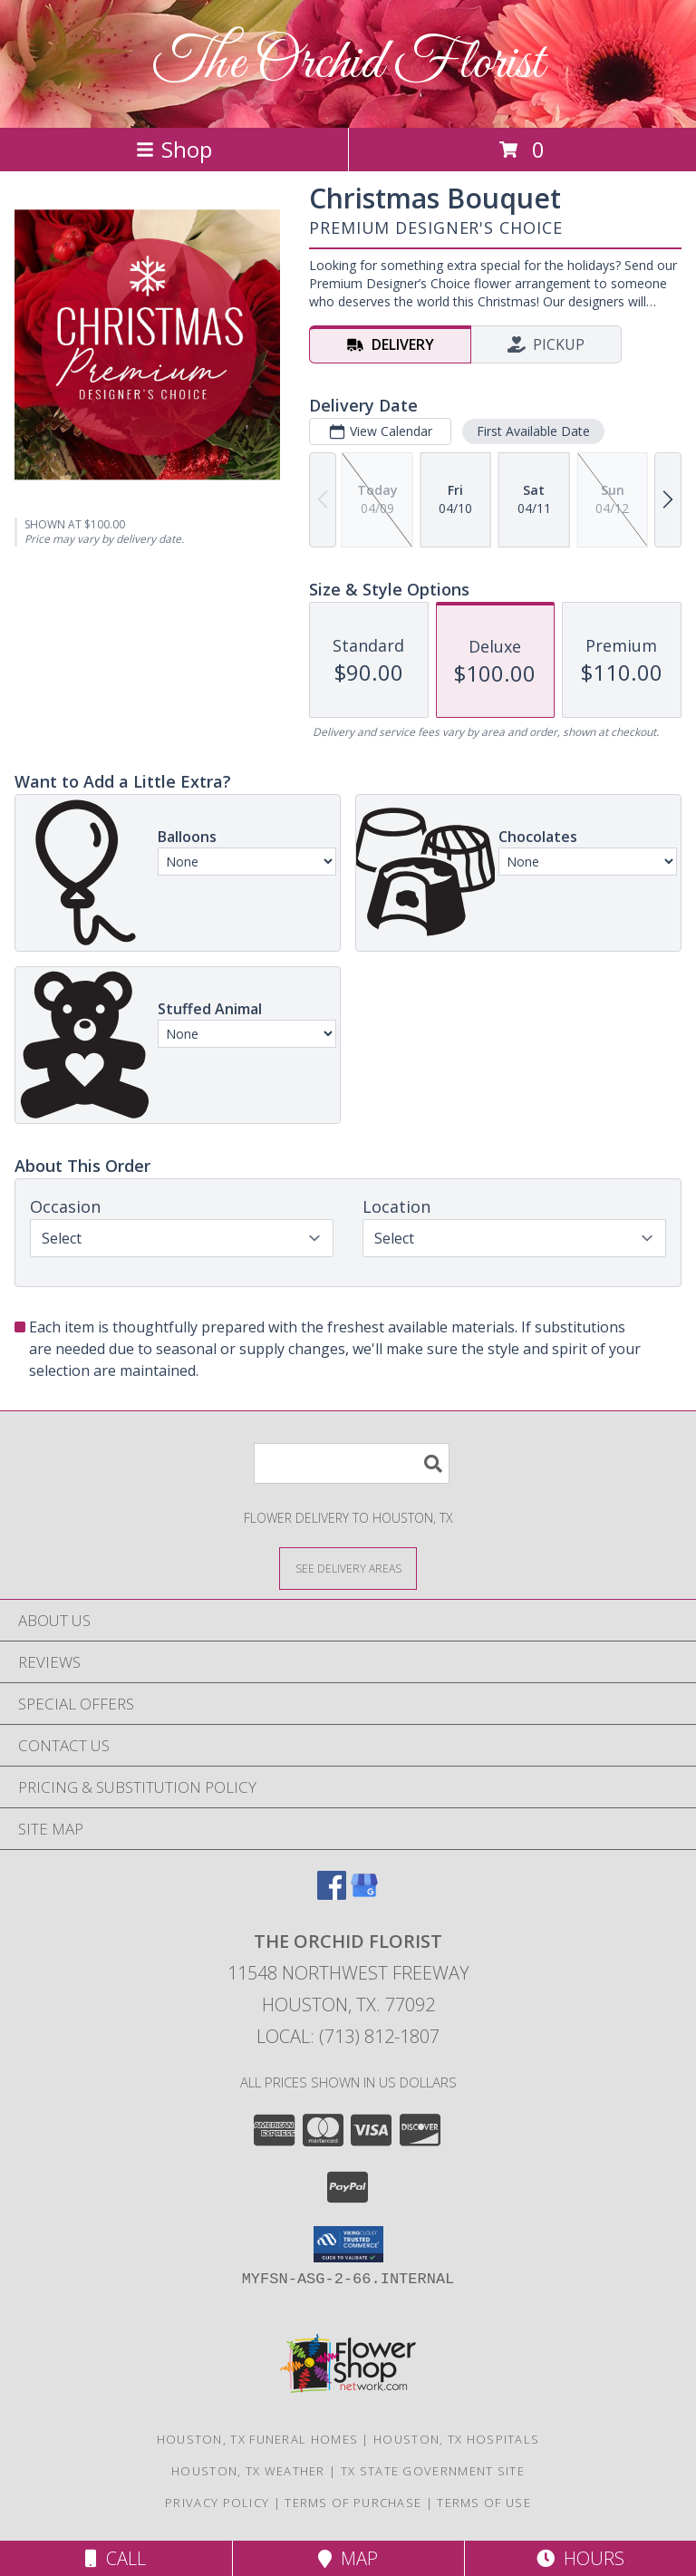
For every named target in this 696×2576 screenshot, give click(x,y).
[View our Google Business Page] (364, 1894)
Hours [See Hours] (580, 2558)
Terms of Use (484, 2502)
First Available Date (533, 431)
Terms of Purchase (353, 2502)
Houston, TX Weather (248, 2471)
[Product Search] (352, 1463)
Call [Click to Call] (115, 2558)
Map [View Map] (348, 2558)
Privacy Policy (217, 2502)
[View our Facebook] (331, 1894)
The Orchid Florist (348, 64)
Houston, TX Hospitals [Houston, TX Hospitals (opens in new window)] (456, 2439)
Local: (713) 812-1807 (348, 2036)
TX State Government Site (433, 2471)
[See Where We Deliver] (348, 1567)
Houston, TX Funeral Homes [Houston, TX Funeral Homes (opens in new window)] (258, 2439)
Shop (174, 149)
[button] (348, 2244)
